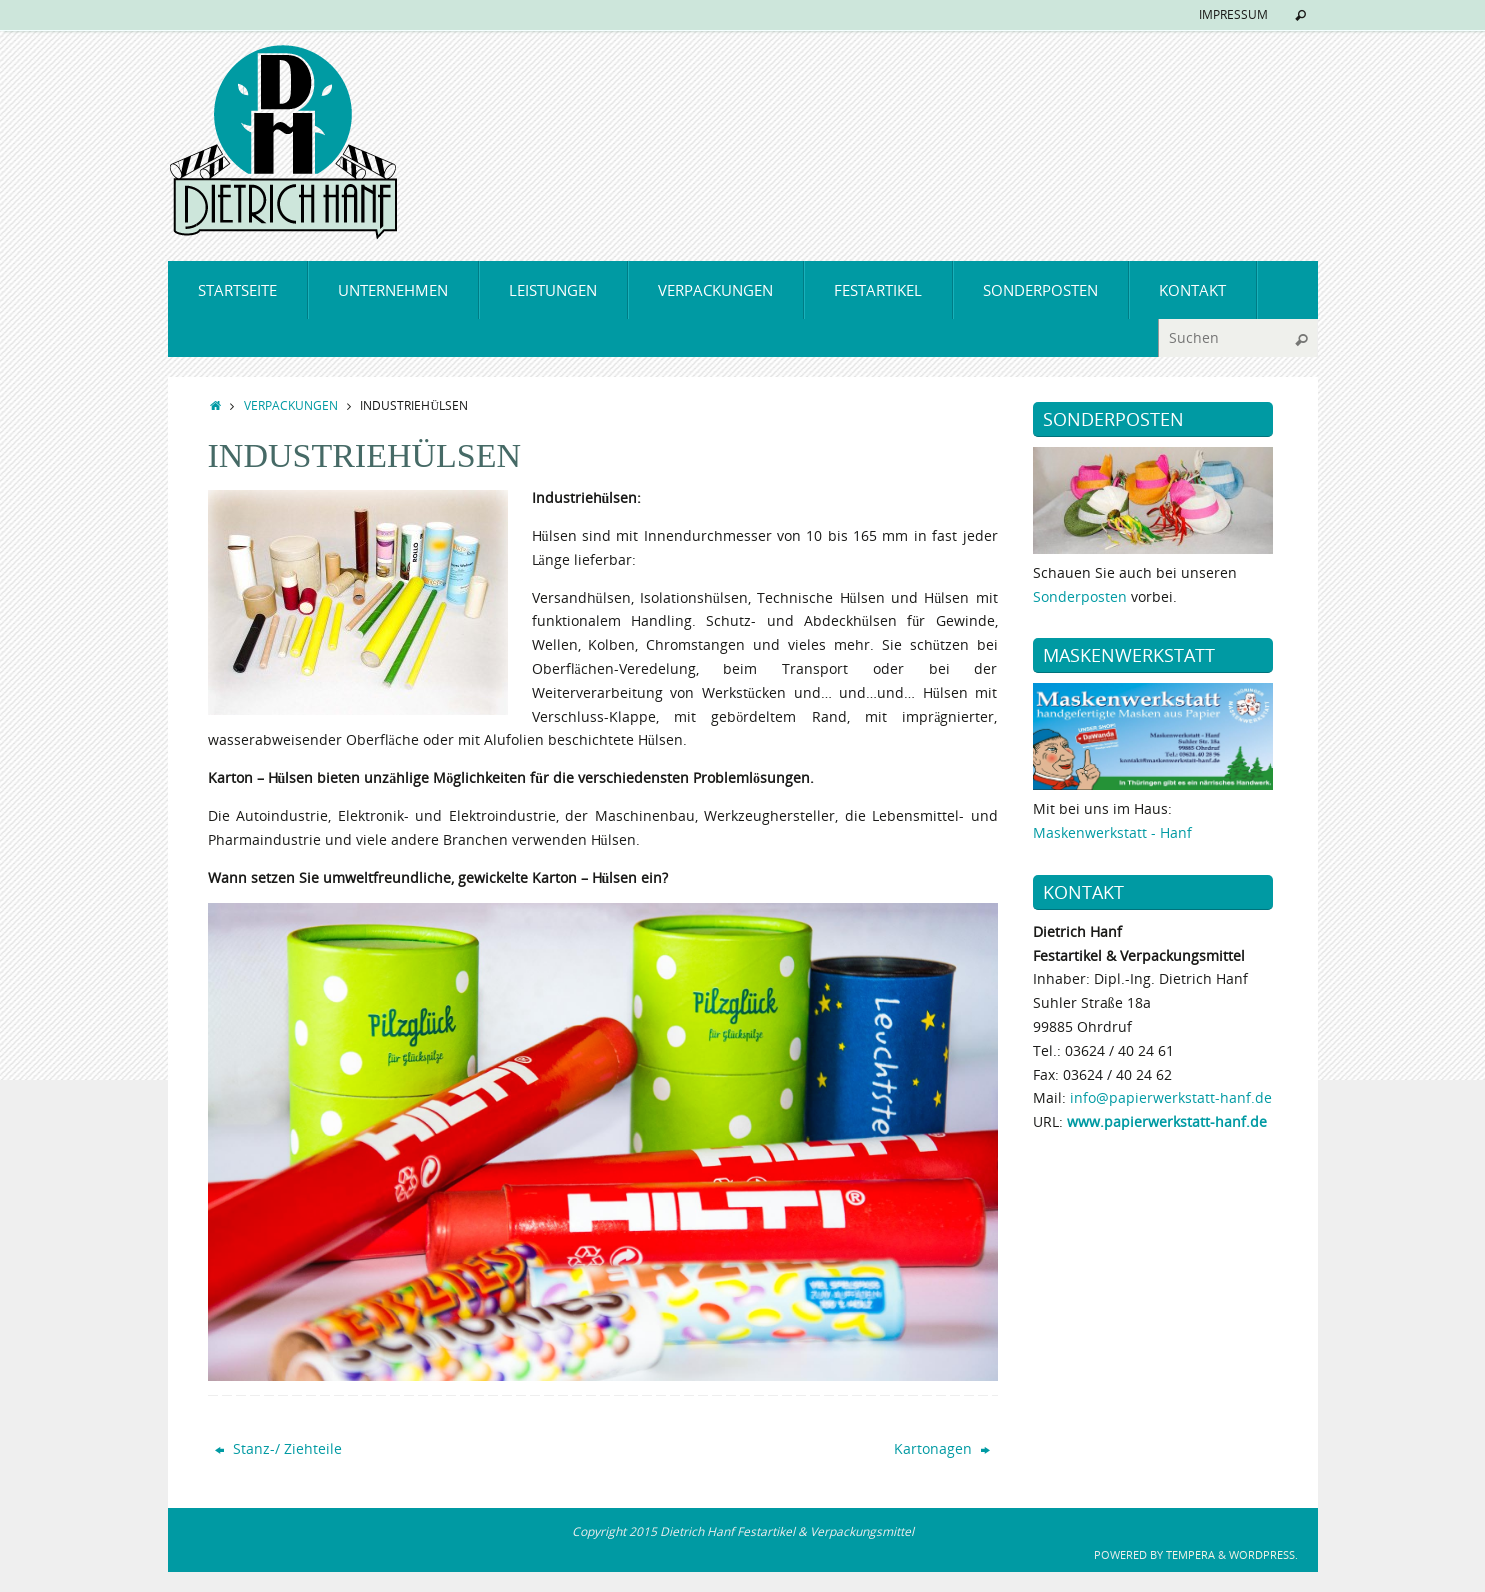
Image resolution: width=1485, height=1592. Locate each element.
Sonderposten (1080, 596)
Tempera (1190, 1554)
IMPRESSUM (1233, 14)
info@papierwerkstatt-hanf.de (1171, 1097)
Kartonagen (942, 1448)
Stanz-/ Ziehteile (278, 1448)
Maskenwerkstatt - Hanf (1112, 832)
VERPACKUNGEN (291, 405)
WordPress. (1263, 1554)
